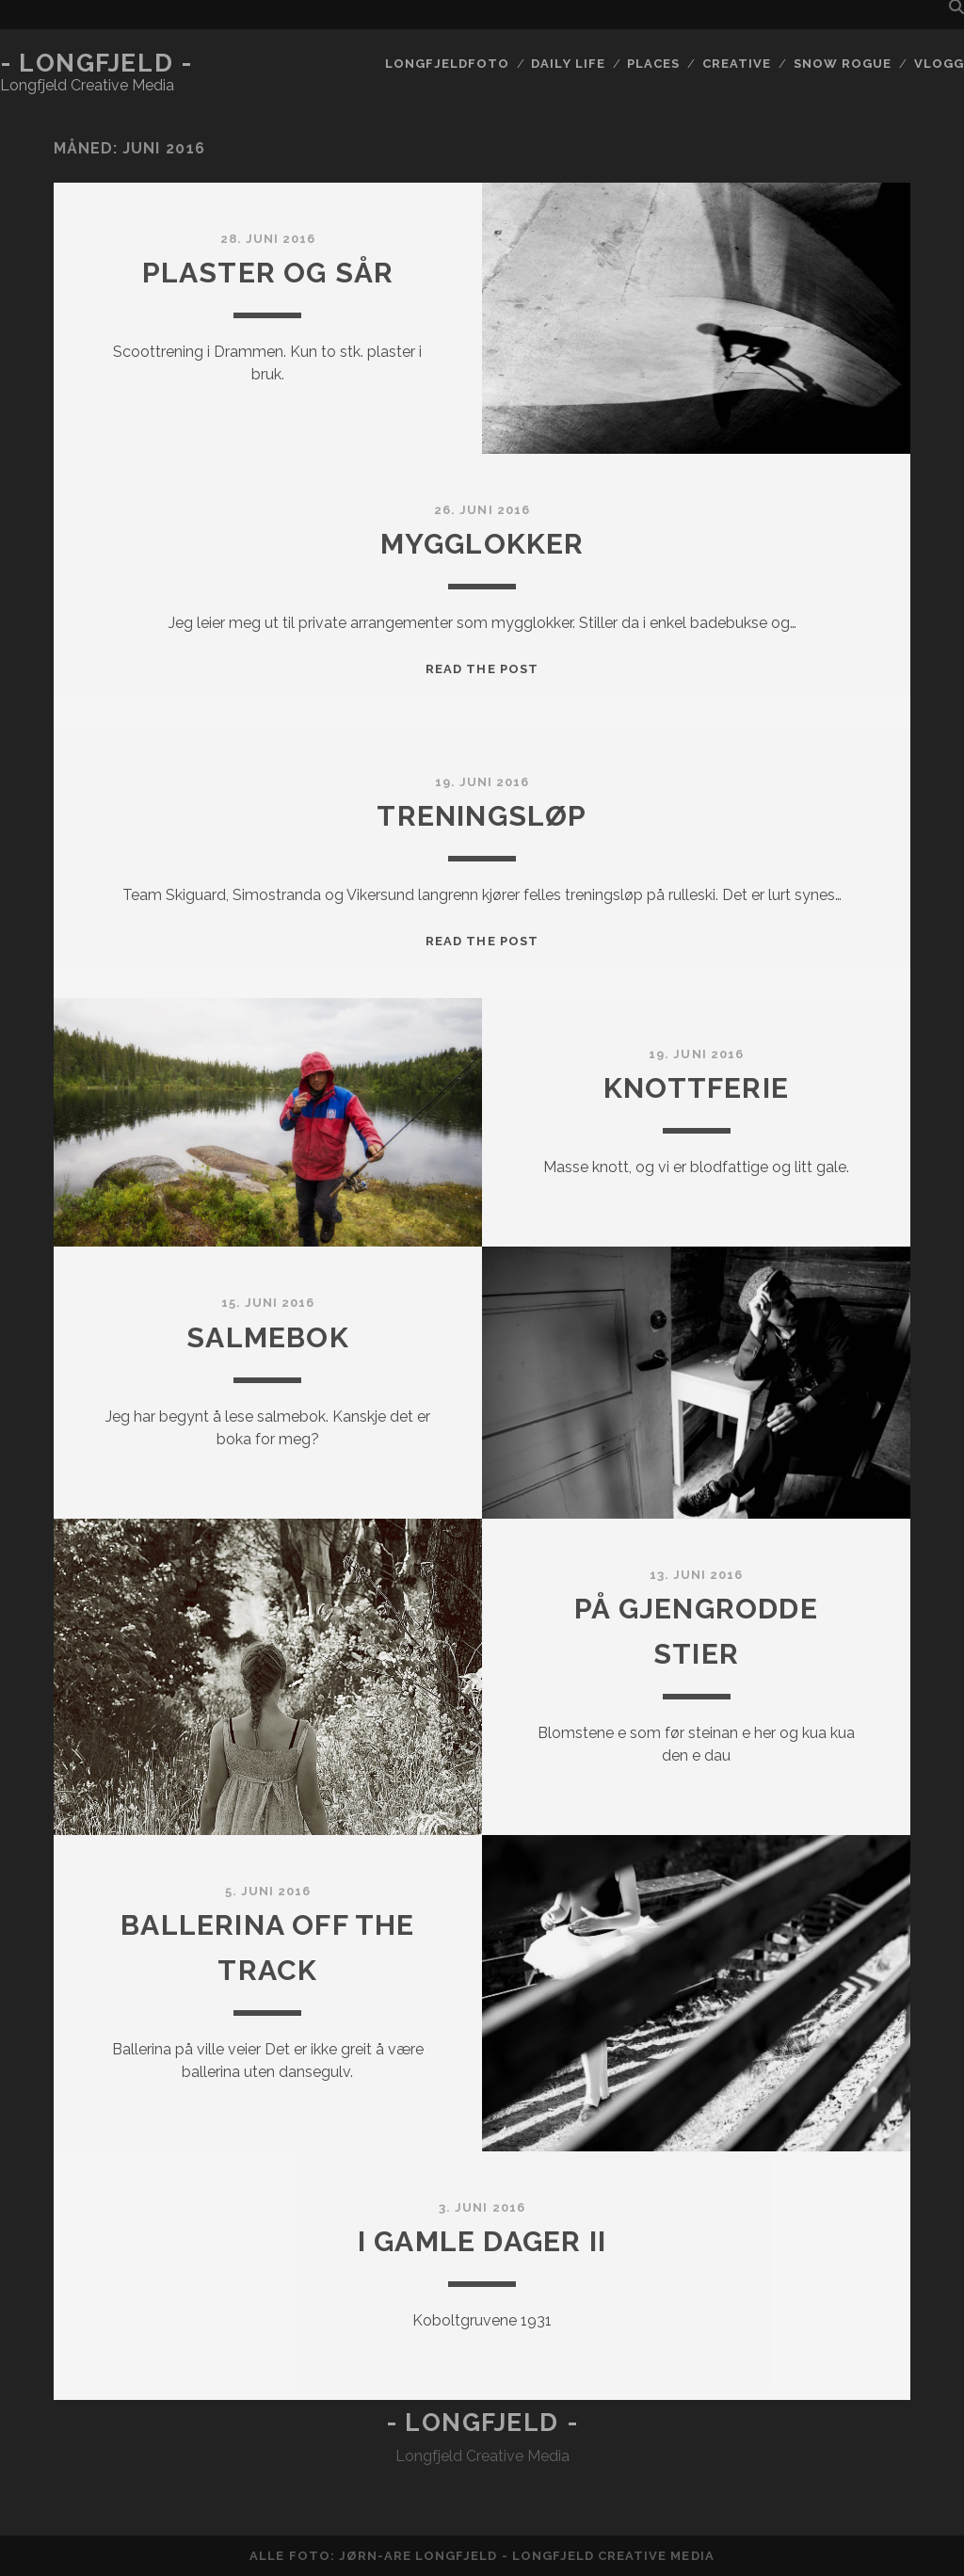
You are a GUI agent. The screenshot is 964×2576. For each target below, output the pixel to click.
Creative (736, 63)
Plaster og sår (268, 272)
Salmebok (267, 1337)
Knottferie (696, 1087)
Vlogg (939, 63)
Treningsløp (481, 815)
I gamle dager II (482, 2241)
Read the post (482, 669)
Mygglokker (482, 543)
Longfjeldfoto (447, 63)
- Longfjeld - (96, 63)
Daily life (567, 63)
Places (653, 63)
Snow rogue (843, 63)
